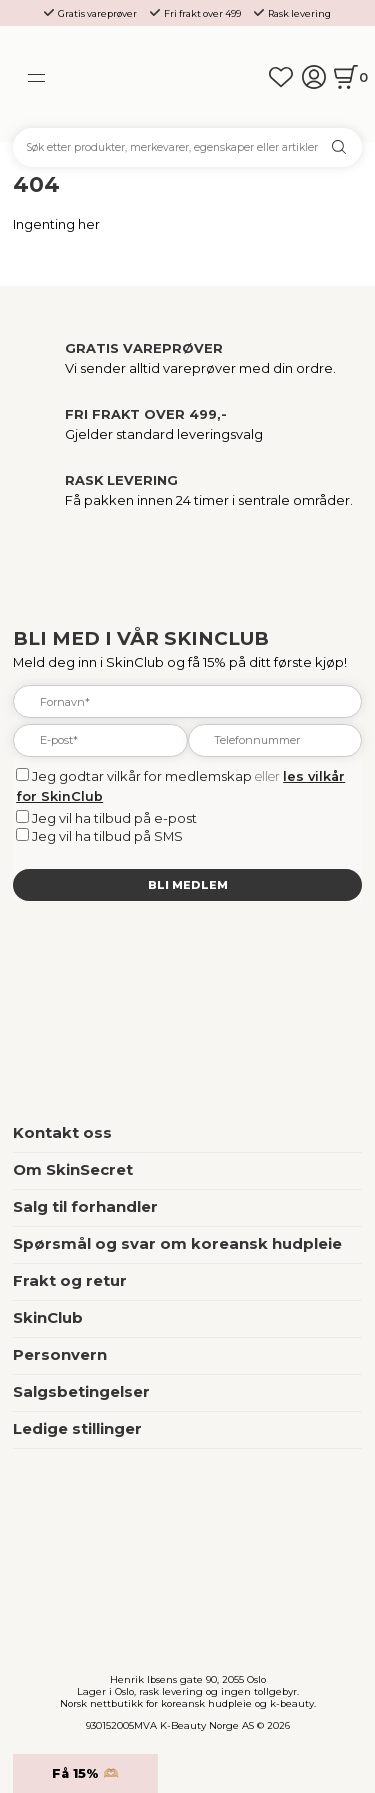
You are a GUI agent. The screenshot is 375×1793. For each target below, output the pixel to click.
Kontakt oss (62, 1133)
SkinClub (48, 1318)
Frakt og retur (70, 1281)
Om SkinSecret (73, 1170)
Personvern (60, 1355)
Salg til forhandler (85, 1207)
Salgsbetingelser (81, 1392)
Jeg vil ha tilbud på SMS (107, 836)
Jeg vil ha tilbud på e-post (114, 818)
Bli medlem (188, 885)
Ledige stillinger (77, 1429)
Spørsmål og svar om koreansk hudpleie (177, 1244)
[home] (188, 77)
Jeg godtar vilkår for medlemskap (142, 776)
